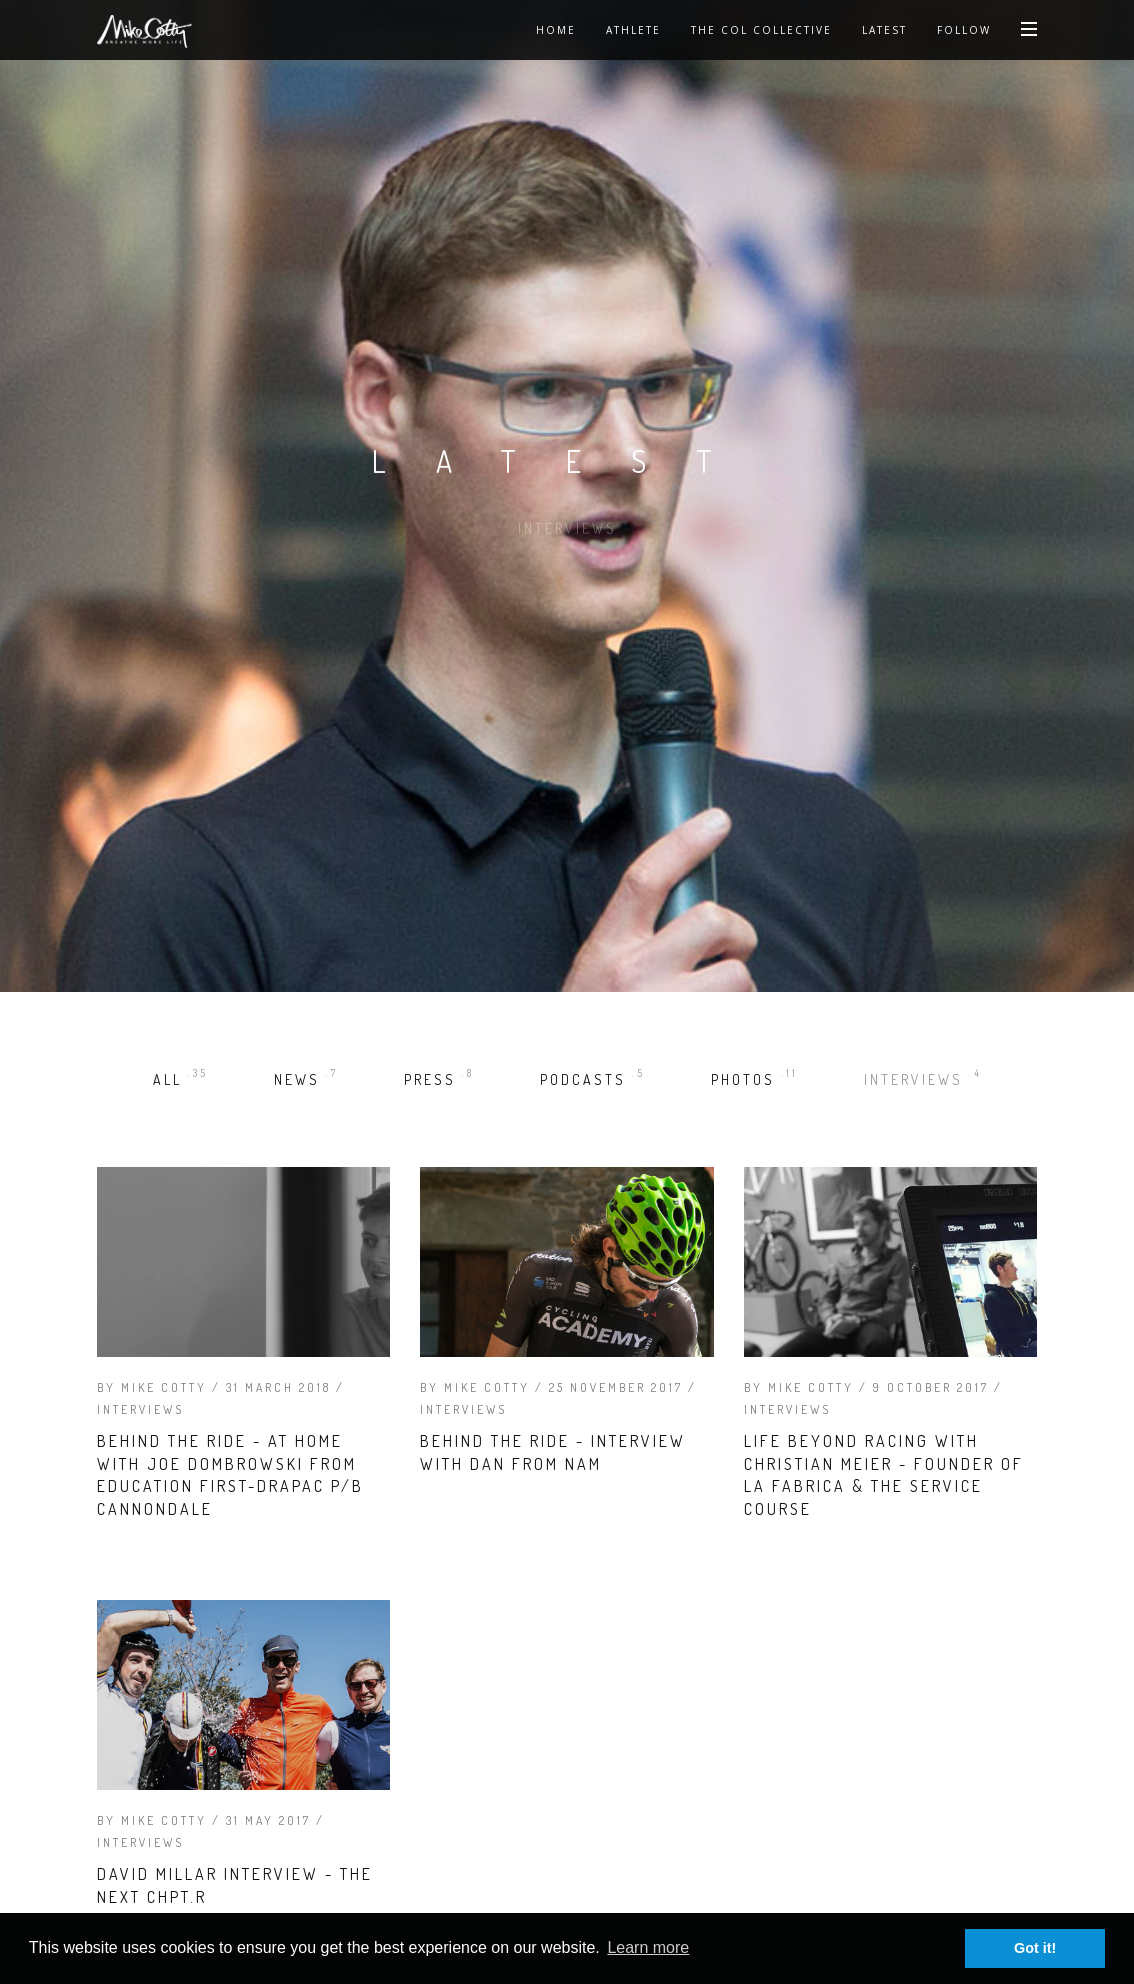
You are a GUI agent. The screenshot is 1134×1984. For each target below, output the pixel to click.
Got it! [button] (1035, 1948)
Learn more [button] (648, 1947)
